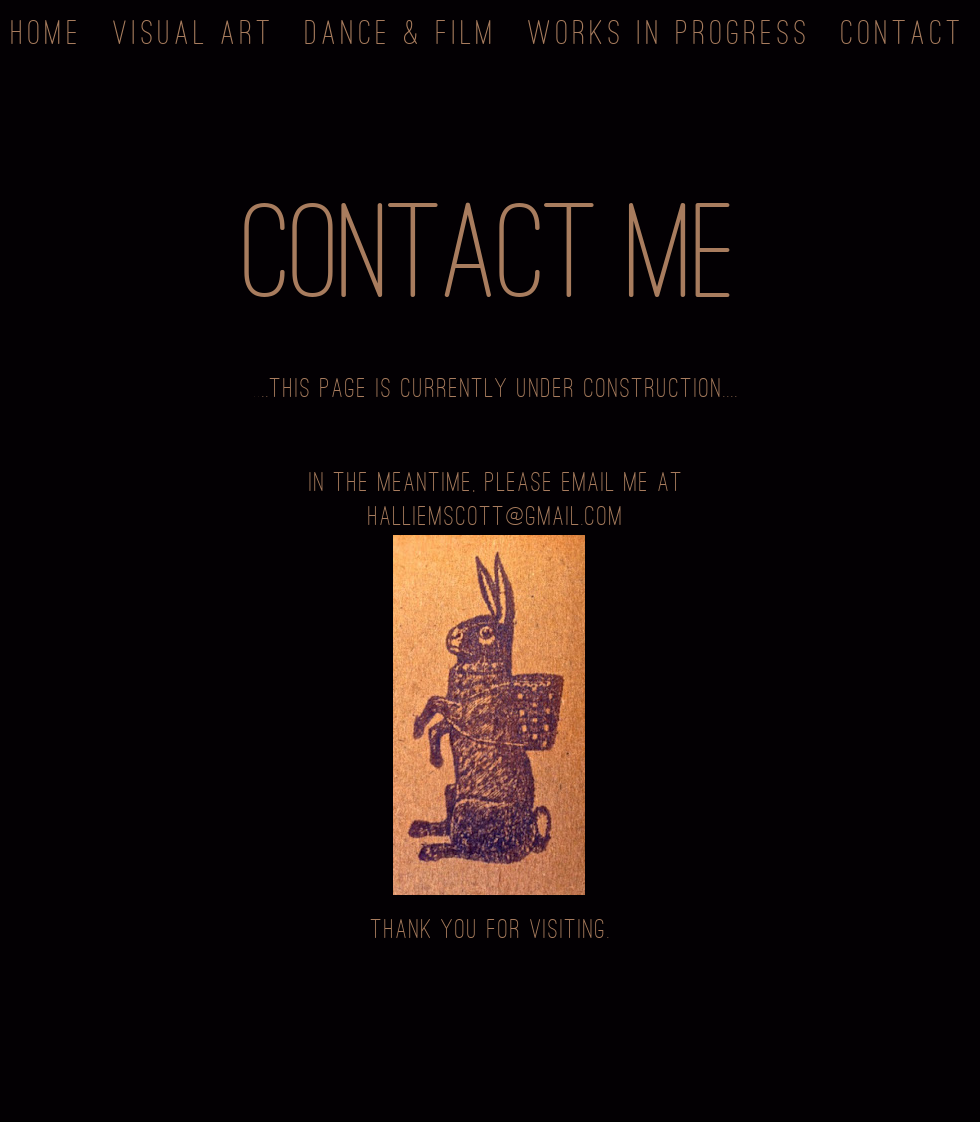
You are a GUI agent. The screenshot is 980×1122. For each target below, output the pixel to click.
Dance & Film (401, 30)
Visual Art (194, 30)
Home (47, 30)
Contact (903, 30)
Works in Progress (669, 30)
